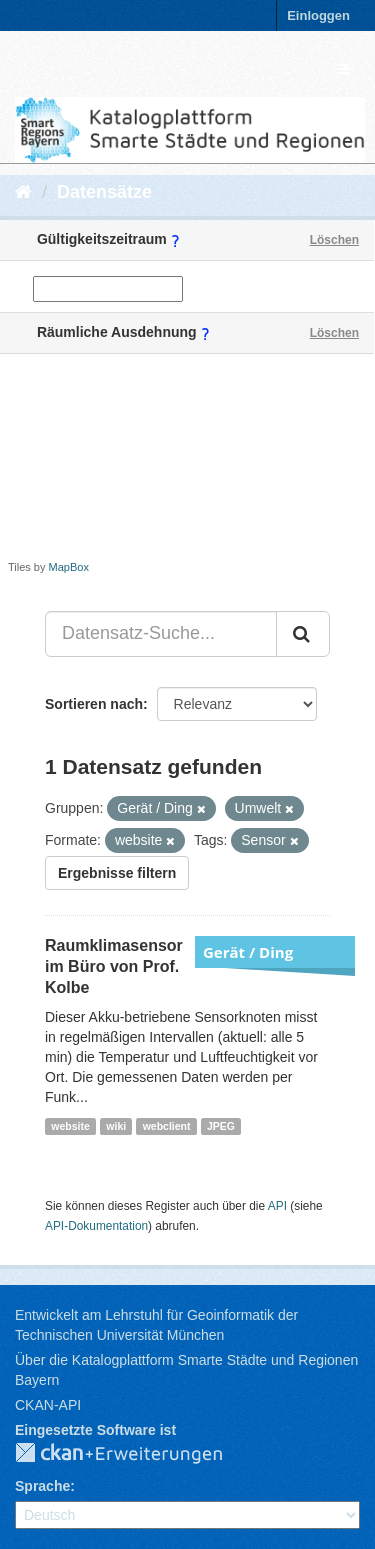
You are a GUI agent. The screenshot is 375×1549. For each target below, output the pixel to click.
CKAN (135, 1454)
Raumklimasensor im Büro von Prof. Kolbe (114, 966)
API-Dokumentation (96, 1226)
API (277, 1206)
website (70, 1126)
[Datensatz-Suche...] (161, 634)
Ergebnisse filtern (117, 873)
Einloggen (318, 15)
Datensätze (104, 192)
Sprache (42, 1486)
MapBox (69, 567)
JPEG (221, 1126)
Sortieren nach (94, 704)
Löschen (334, 240)
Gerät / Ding (248, 952)
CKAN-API (48, 1405)
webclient (167, 1126)
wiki (116, 1126)
